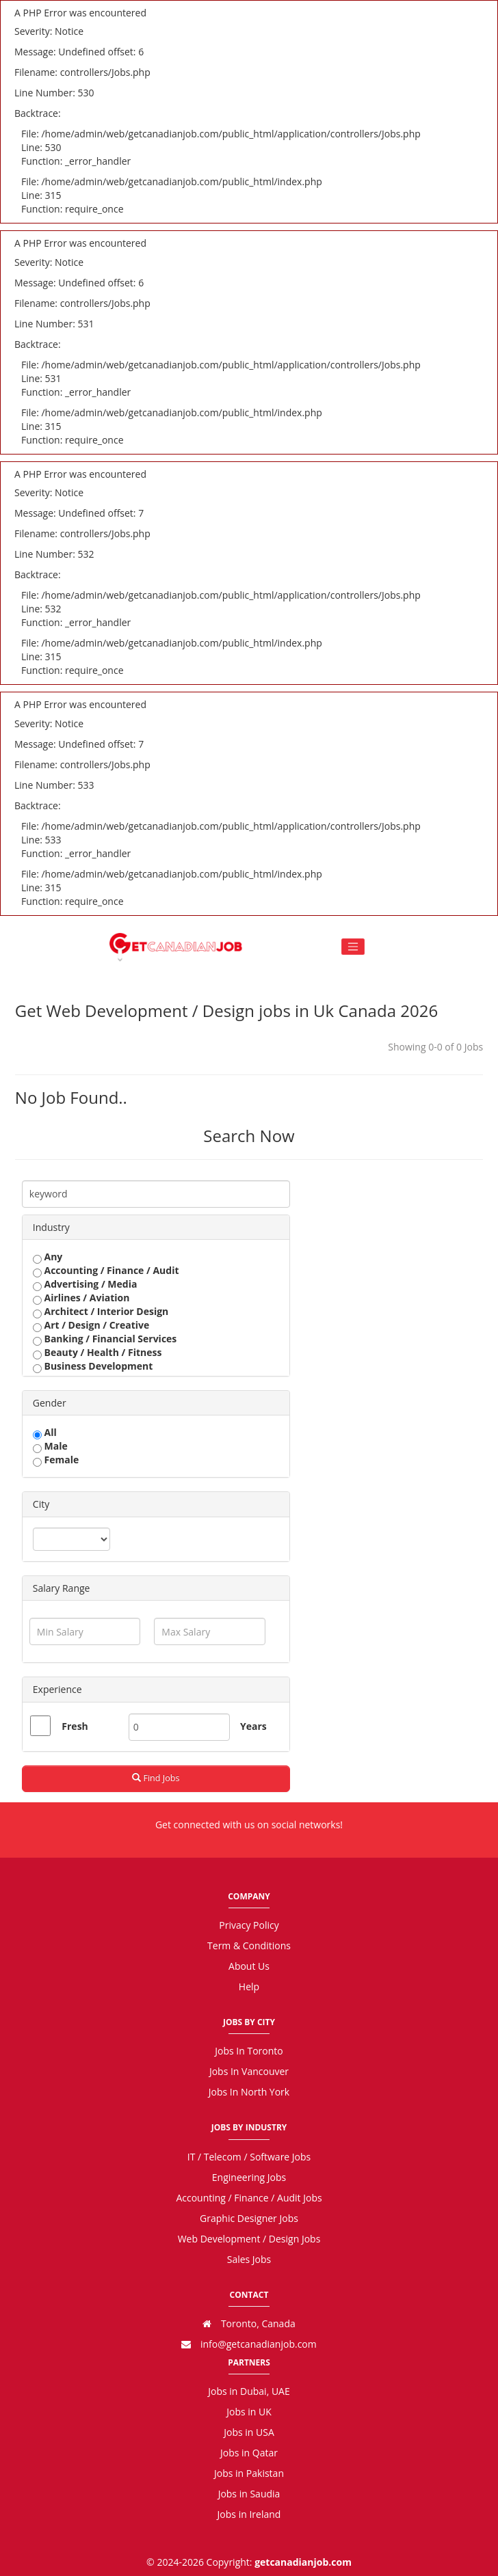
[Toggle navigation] (353, 946)
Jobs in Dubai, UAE (249, 2391)
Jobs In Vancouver (249, 2071)
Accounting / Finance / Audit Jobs (249, 2197)
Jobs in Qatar (249, 2452)
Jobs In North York (249, 2091)
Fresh (75, 1726)
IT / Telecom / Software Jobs (249, 2156)
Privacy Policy (248, 1925)
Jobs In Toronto (249, 2050)
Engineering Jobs (249, 2177)
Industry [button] (51, 1227)
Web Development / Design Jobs (249, 2238)
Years (246, 1726)
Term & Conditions (249, 1945)
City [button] (41, 1503)
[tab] (156, 1227)
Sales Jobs (249, 2259)
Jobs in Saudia (249, 2493)
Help (249, 1986)
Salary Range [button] (61, 1588)
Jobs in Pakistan (249, 2473)
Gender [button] (49, 1402)
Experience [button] (57, 1689)
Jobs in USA (249, 2432)
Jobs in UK (249, 2411)
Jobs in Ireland (249, 2514)
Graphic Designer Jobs (249, 2218)
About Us (249, 1966)
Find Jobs (155, 1778)
